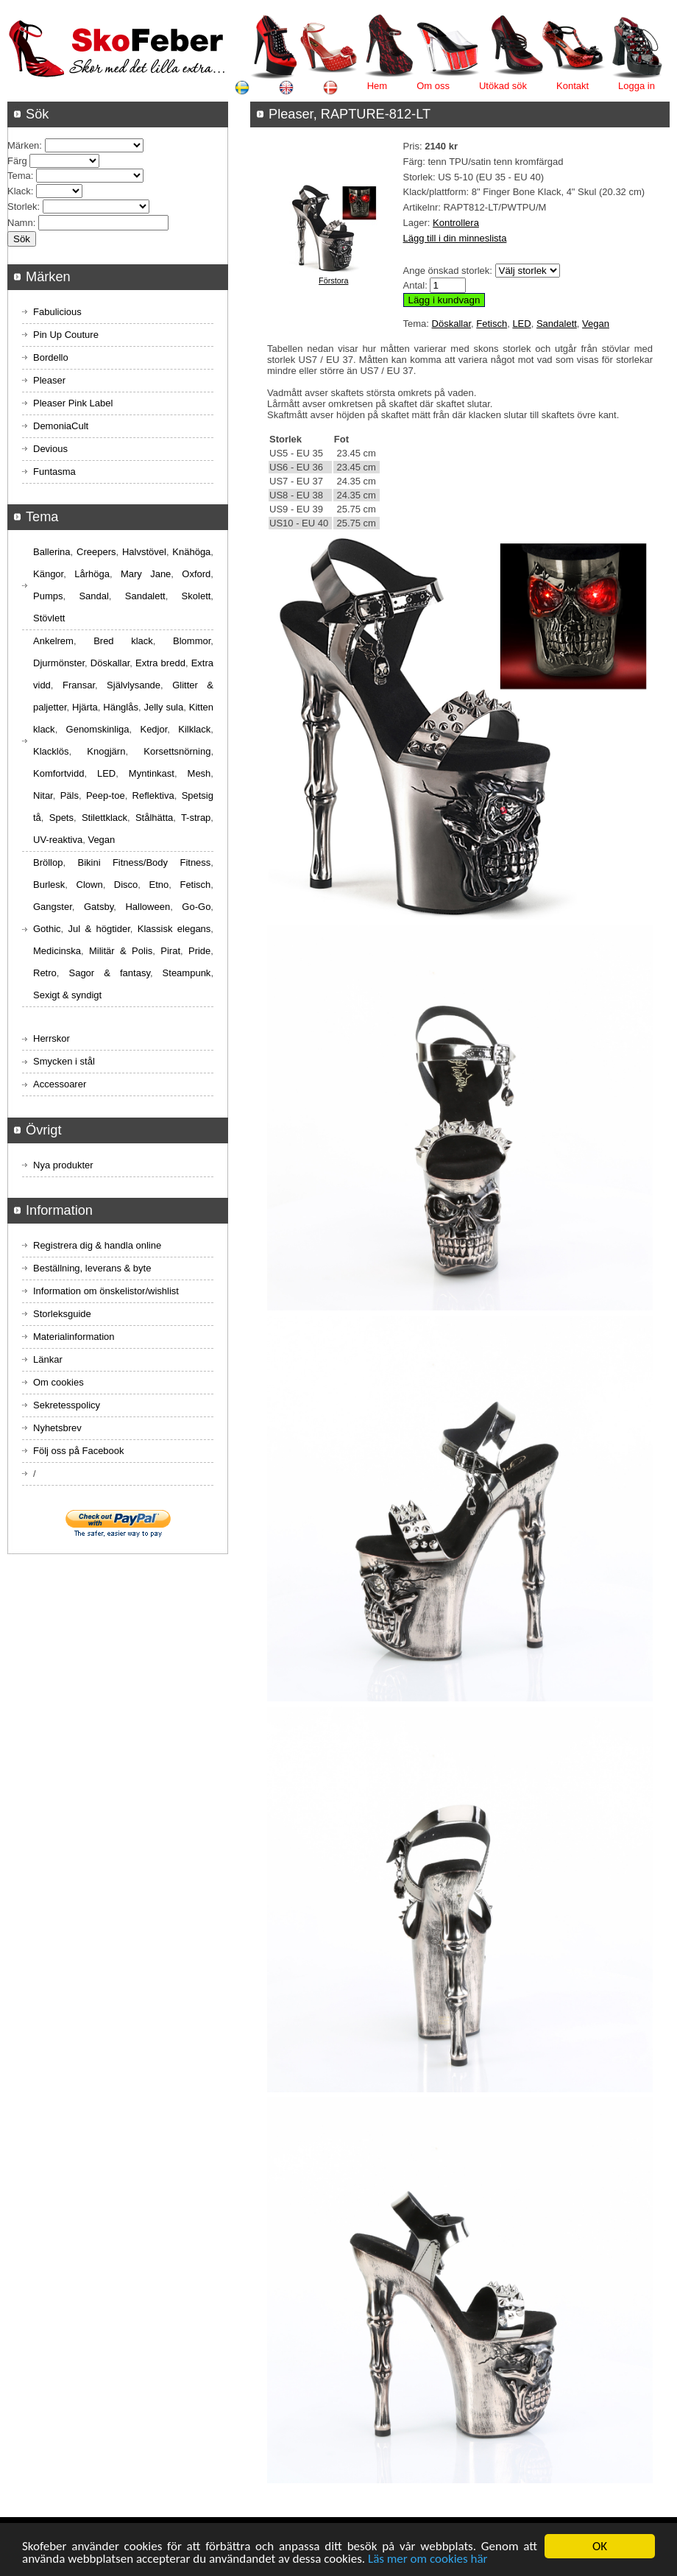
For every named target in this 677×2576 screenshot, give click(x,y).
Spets (61, 817)
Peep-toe (105, 795)
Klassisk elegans (174, 928)
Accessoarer (59, 1084)
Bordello (50, 357)
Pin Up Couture (66, 334)
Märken (23, 145)
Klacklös (50, 751)
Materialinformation (74, 1336)
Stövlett (49, 618)
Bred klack (123, 640)
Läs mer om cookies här (428, 2559)
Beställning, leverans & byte (92, 1268)
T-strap (195, 817)
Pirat (170, 950)
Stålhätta (154, 817)
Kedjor (153, 729)
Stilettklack (104, 817)
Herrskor (51, 1038)
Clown (90, 884)
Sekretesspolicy (66, 1405)
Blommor (191, 640)
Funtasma (54, 471)
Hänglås (120, 707)
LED (521, 323)
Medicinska (57, 950)
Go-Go (196, 906)
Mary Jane (146, 573)
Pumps (48, 595)
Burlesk (49, 884)
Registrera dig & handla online (97, 1245)
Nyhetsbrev (57, 1427)
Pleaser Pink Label (73, 403)
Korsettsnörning (176, 751)
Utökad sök (503, 85)
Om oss (433, 85)
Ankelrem (53, 640)
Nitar (43, 795)
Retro (45, 972)
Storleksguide (62, 1313)
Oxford (196, 573)
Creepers (96, 551)
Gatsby (98, 906)
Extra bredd (160, 662)
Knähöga (191, 551)
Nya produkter (63, 1165)
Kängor (48, 573)
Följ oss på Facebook (78, 1450)
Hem (377, 85)
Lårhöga (92, 573)
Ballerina (52, 551)
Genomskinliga (98, 729)
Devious (50, 448)
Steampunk (187, 972)
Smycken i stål (64, 1061)
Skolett (196, 595)
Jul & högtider (99, 928)
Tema (19, 175)
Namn (20, 222)
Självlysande (133, 685)
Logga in (636, 85)
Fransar (79, 685)
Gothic (47, 928)
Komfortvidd (58, 773)
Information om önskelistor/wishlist (106, 1290)
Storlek (22, 206)
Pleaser (49, 380)
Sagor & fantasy (108, 972)
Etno (159, 884)
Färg (17, 160)
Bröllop (48, 862)
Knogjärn (106, 751)
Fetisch (491, 323)
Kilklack (194, 729)
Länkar (48, 1359)
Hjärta (85, 707)
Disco (126, 884)
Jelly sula (163, 707)
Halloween (147, 906)
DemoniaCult (60, 425)
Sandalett (556, 323)
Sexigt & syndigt (67, 995)
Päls (69, 795)
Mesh (199, 773)
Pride (199, 950)
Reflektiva (153, 795)
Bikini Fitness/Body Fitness (143, 862)
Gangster (52, 906)
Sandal (93, 595)
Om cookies (58, 1382)
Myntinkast (151, 773)
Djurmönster (59, 662)
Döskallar (451, 323)
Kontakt (572, 85)
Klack (19, 191)
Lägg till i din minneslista (455, 238)
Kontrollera (456, 222)
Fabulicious (57, 311)
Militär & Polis (120, 950)
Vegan (595, 323)
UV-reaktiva (57, 839)
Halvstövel (144, 551)
